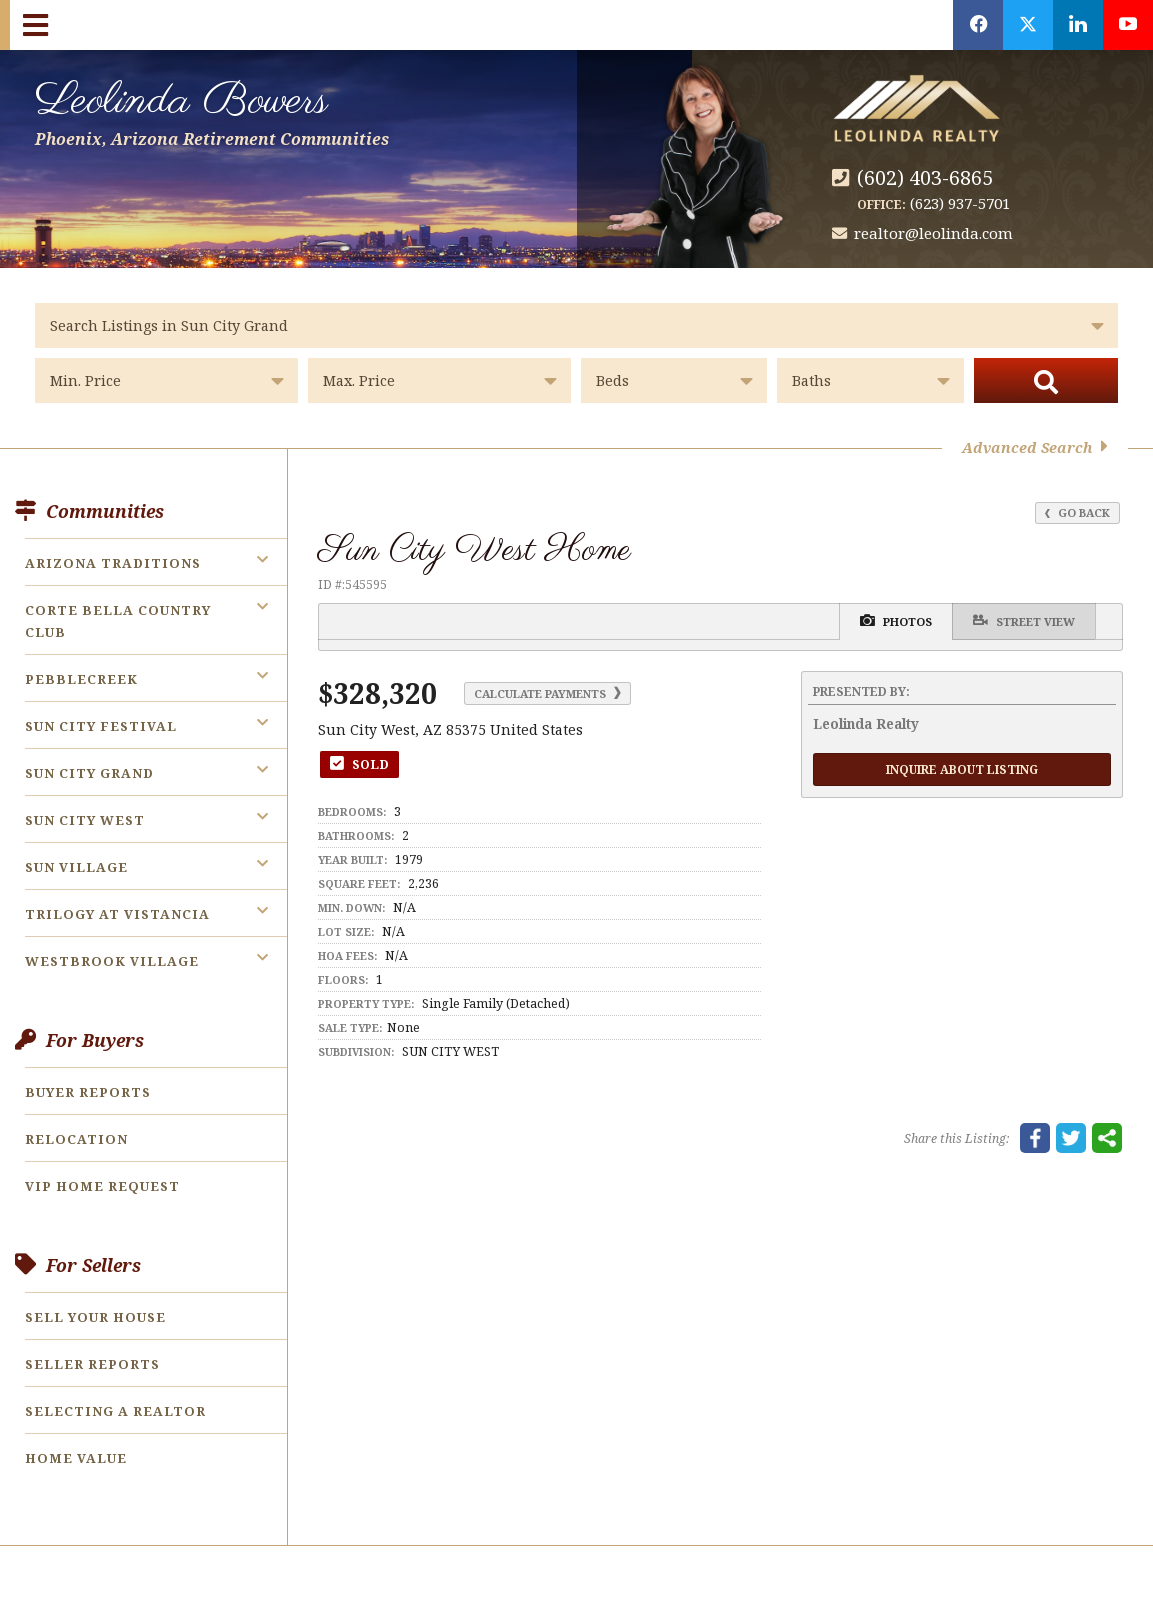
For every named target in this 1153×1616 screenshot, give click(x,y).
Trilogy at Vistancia (117, 914)
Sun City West (85, 820)
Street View (1024, 620)
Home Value (76, 1458)
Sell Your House (95, 1317)
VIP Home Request (102, 1186)
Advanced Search (1035, 447)
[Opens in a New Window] (978, 25)
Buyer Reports (88, 1092)
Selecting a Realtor (115, 1411)
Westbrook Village (112, 961)
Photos (896, 620)
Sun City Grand (89, 773)
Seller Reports (92, 1364)
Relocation (76, 1139)
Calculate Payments (547, 693)
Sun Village (76, 867)
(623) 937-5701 (960, 203)
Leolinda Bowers (212, 109)
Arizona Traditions (113, 563)
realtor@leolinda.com (933, 233)
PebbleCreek (81, 679)
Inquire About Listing (962, 769)
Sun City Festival (101, 726)
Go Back (1077, 512)
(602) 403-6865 (925, 177)
